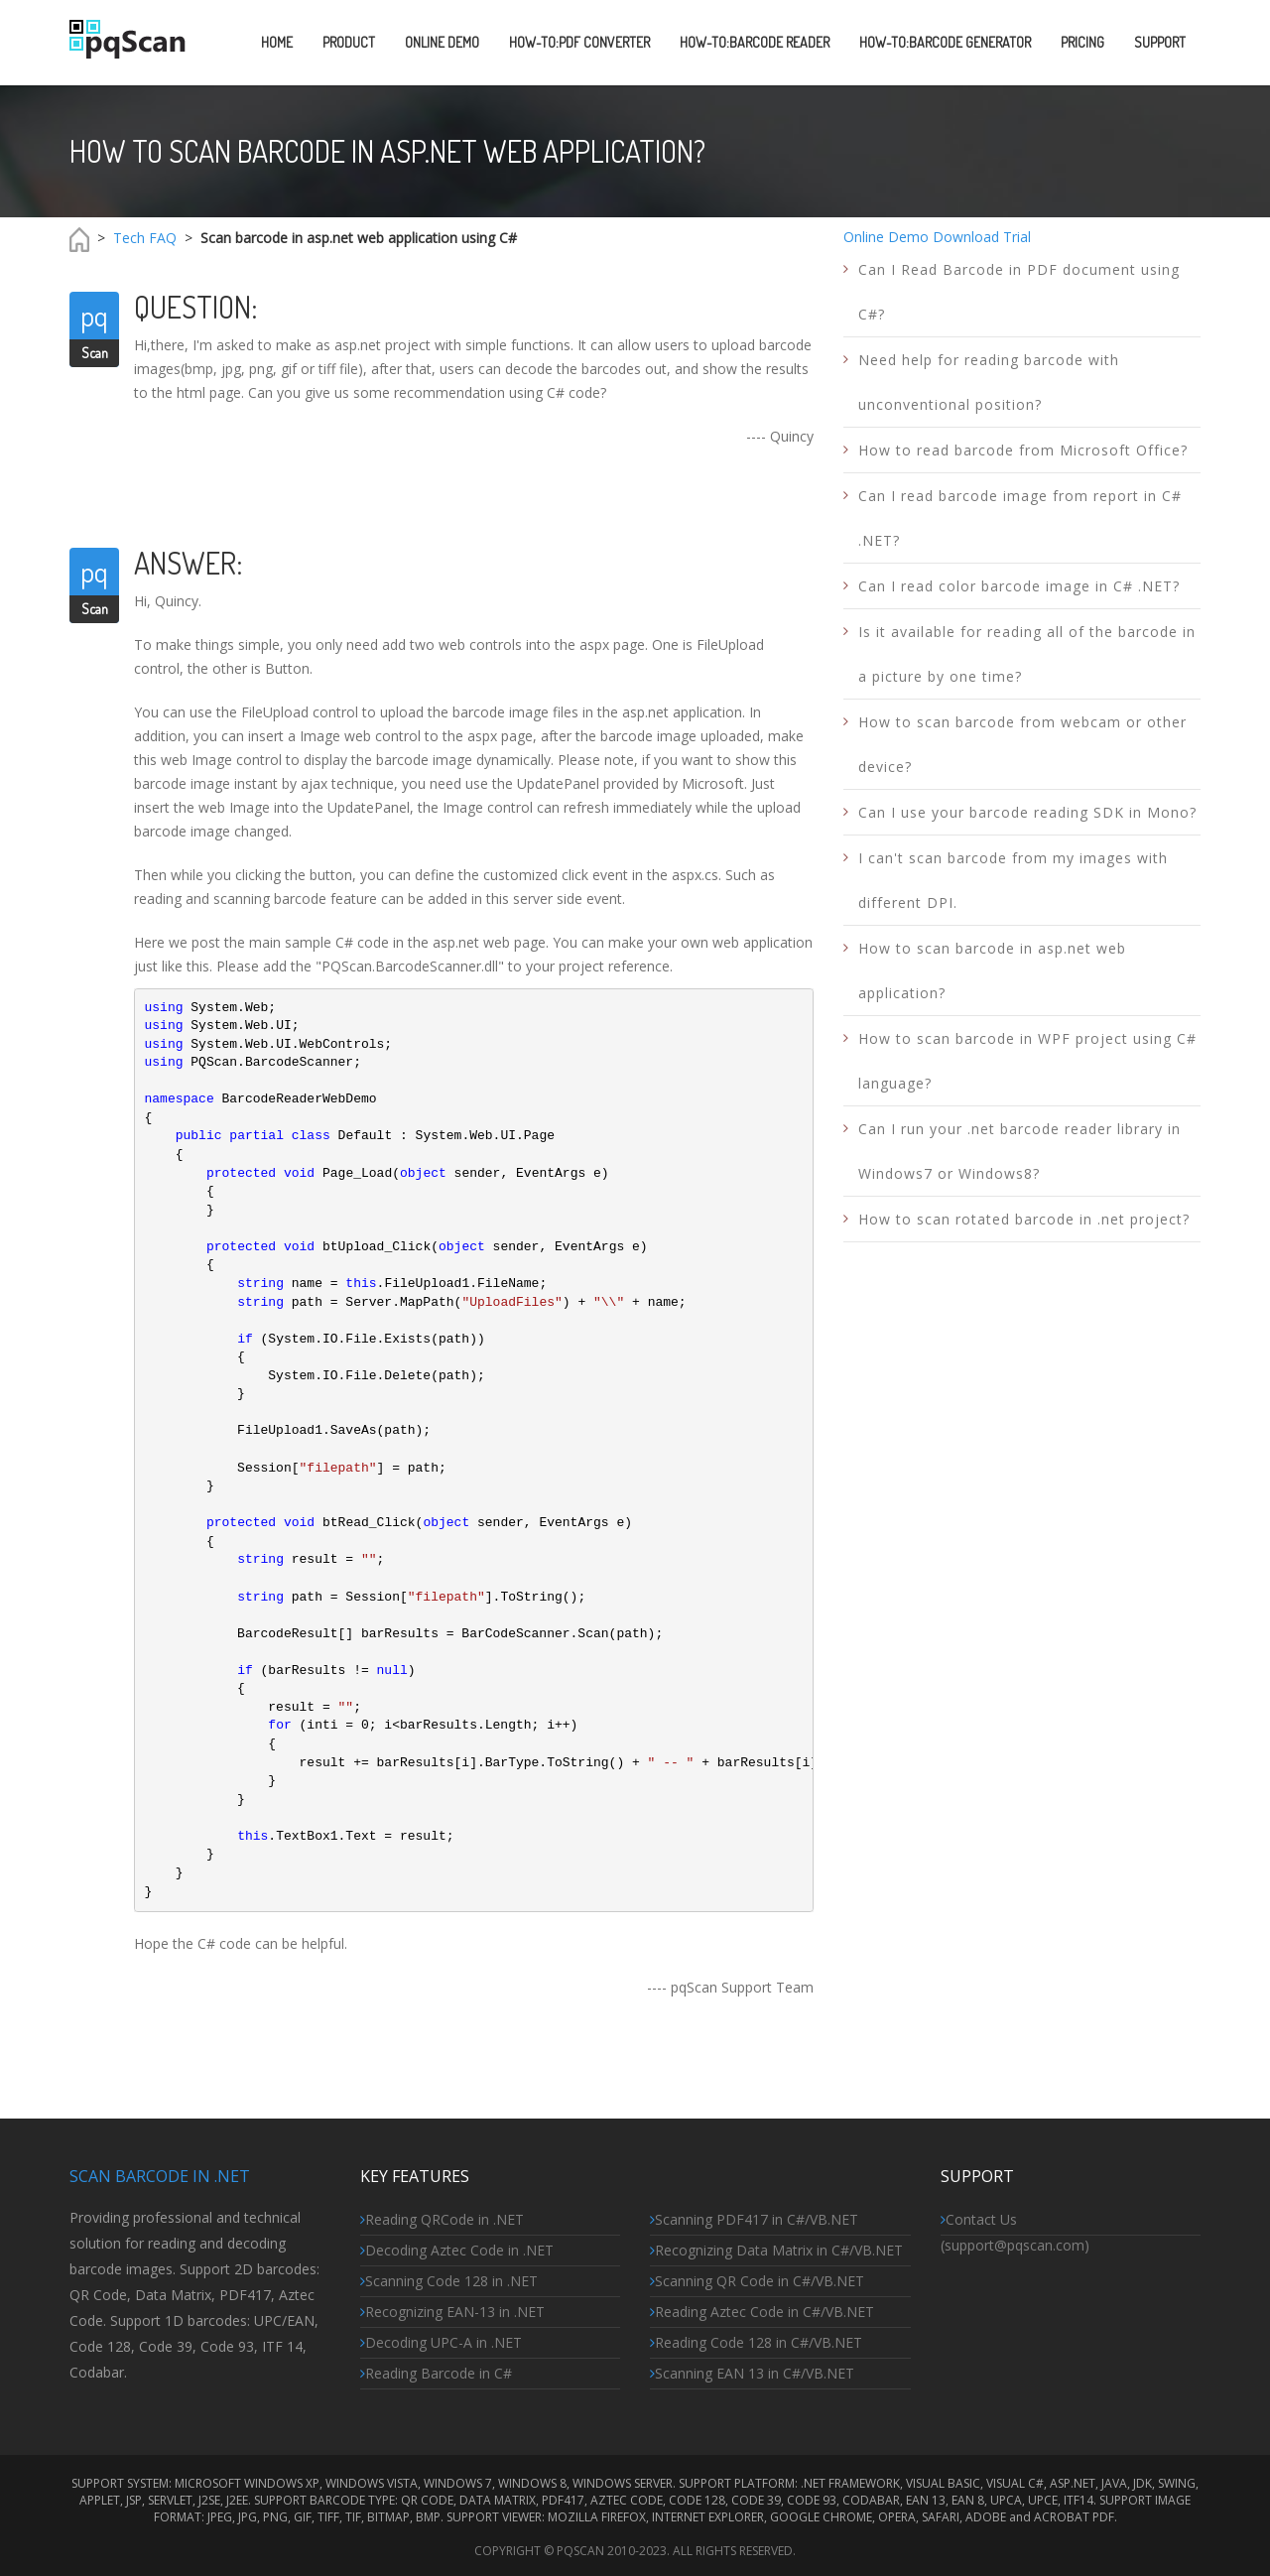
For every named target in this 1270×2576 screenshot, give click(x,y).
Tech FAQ (145, 237)
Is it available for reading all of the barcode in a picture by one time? (1027, 654)
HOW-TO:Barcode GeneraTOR (945, 42)
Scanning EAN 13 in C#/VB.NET (752, 2373)
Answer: (188, 562)
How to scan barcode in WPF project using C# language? (1027, 1061)
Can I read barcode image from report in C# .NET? (1020, 518)
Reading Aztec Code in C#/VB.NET (762, 2311)
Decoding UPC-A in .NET (441, 2342)
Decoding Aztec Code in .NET (457, 2250)
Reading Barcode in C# (436, 2373)
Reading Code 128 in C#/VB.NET (756, 2342)
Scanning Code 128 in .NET (449, 2280)
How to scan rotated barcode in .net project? (1024, 1219)
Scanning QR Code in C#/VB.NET (757, 2280)
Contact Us (979, 2219)
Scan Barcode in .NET (159, 2176)
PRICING (1082, 42)
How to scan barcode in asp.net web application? (992, 970)
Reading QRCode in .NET (442, 2219)
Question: (196, 306)
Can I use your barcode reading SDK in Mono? (1027, 812)
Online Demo (886, 236)
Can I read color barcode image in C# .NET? (1019, 586)
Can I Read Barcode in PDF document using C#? (1019, 291)
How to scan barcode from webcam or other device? (1022, 744)
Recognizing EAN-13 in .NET (452, 2311)
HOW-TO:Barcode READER (754, 42)
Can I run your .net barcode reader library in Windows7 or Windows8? (1019, 1151)
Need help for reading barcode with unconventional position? (988, 382)
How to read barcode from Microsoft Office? (1023, 450)
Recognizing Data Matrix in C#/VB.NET (776, 2250)
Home (277, 42)
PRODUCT (348, 42)
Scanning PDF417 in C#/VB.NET (754, 2219)
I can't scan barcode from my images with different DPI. (1013, 880)
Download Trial (982, 236)
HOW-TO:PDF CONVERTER (579, 42)
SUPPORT (1160, 42)
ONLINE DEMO (442, 42)
